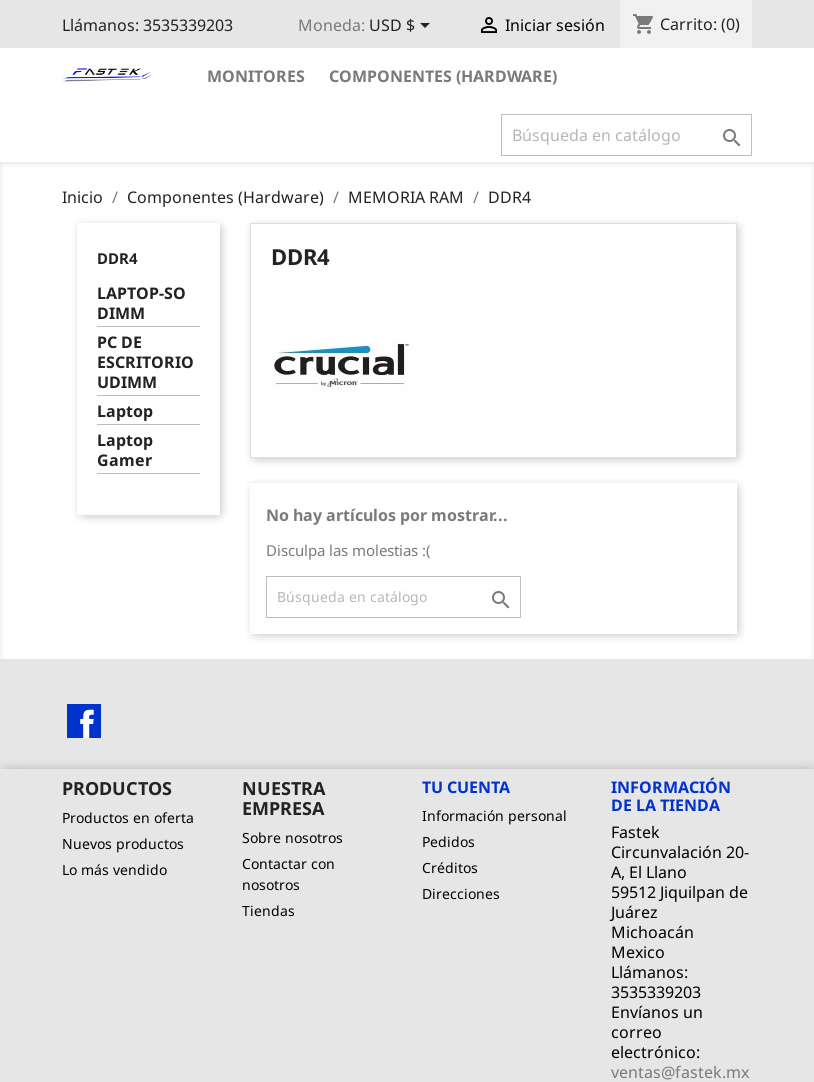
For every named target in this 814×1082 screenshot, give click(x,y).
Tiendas (268, 910)
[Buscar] (626, 135)
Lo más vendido (114, 869)
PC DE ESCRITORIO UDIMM (145, 362)
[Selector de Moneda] (403, 27)
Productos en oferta (128, 817)
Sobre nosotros (292, 837)
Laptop (125, 411)
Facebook (84, 721)
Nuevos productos (123, 843)
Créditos (450, 867)
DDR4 (117, 258)
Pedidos (448, 841)
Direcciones (461, 893)
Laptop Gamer (125, 450)
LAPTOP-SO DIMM (141, 303)
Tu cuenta (466, 787)
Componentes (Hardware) (443, 76)
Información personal (494, 815)
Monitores (256, 76)
